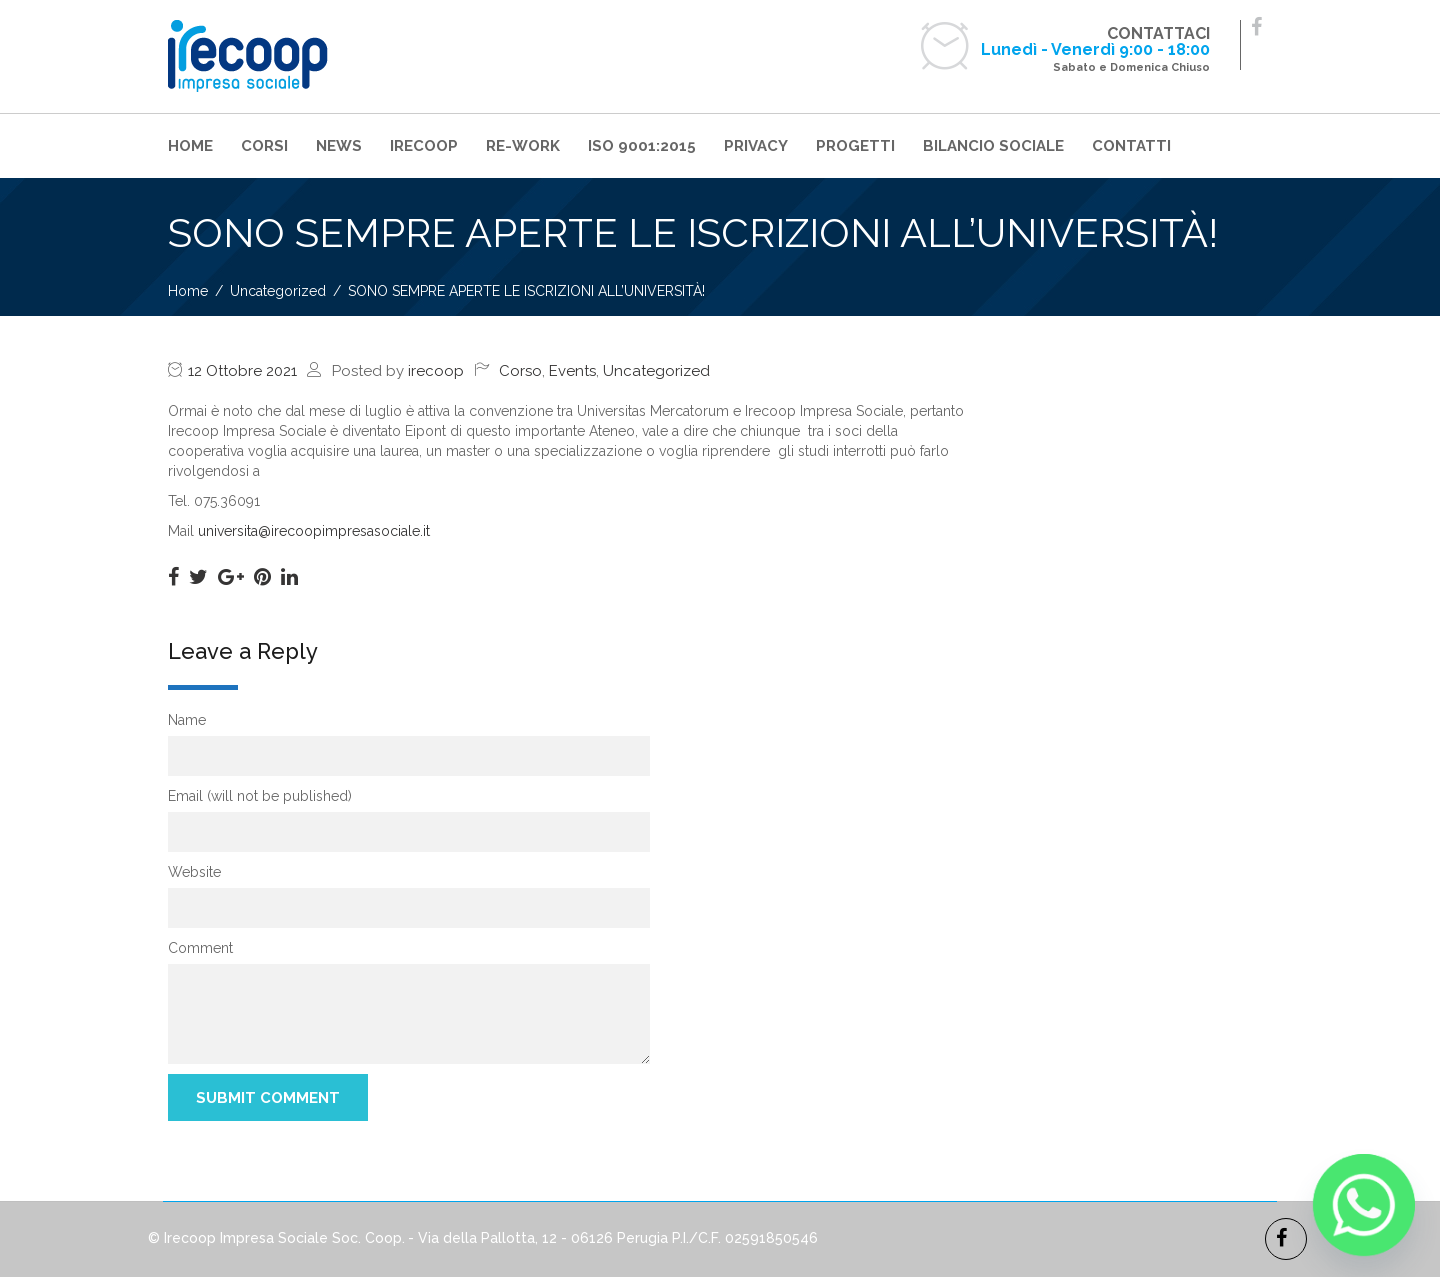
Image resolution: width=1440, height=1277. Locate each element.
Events (572, 371)
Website (194, 872)
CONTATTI (1131, 146)
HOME (190, 146)
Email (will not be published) (260, 796)
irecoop (436, 371)
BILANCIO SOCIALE (993, 146)
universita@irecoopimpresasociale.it (314, 531)
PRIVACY (756, 146)
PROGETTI (855, 146)
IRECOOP (424, 146)
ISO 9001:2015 (642, 146)
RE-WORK (523, 146)
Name (187, 720)
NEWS (339, 146)
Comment (200, 948)
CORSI (264, 146)
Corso (520, 371)
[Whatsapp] (1364, 1205)
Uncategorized (656, 371)
